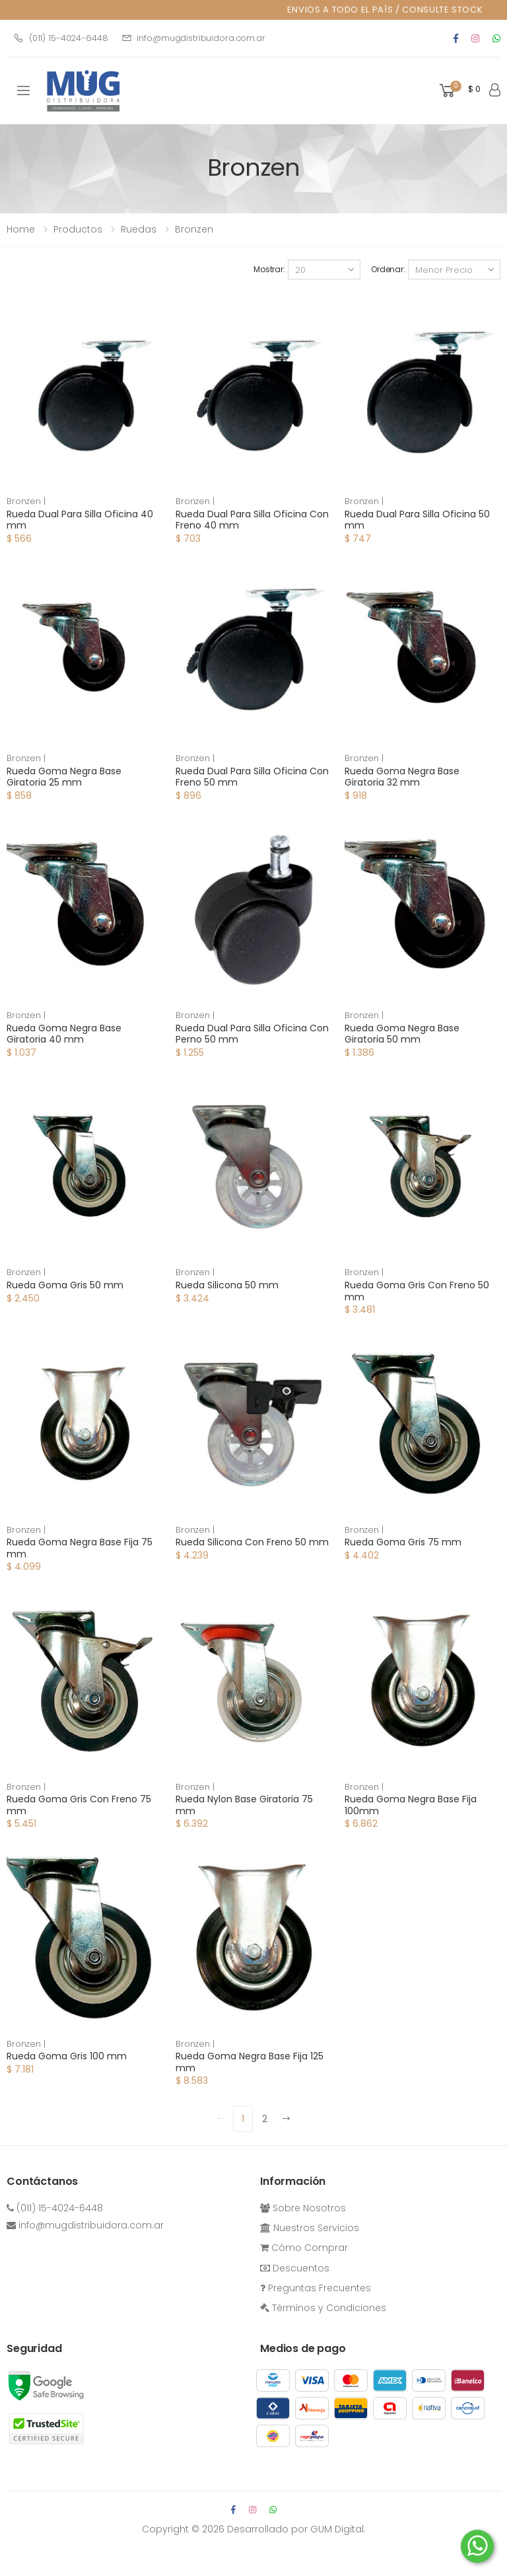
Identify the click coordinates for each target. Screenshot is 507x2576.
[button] (459, 91)
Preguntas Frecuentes (315, 2288)
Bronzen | (26, 501)
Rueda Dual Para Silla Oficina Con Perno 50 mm (252, 1034)
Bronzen (194, 229)
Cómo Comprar (304, 2247)
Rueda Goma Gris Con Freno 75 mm (79, 1805)
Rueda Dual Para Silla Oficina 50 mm (417, 520)
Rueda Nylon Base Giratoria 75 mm (244, 1805)
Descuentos (294, 2268)
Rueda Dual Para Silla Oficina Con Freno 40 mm (252, 520)
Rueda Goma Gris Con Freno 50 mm (417, 1291)
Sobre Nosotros (303, 2208)
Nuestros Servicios (309, 2227)
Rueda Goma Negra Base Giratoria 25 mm (64, 777)
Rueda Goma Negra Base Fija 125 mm (249, 2062)
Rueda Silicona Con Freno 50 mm (252, 1542)
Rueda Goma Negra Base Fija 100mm (411, 1805)
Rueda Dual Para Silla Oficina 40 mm (80, 520)
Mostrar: (269, 269)
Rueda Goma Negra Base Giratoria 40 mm (64, 1034)
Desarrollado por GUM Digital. (296, 2529)
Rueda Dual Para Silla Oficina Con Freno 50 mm (252, 777)
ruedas (138, 229)
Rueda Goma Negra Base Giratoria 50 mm (402, 1034)
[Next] (286, 2119)
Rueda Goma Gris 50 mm (65, 1285)
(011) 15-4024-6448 (60, 38)
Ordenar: (388, 269)
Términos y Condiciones (323, 2307)
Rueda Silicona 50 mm (227, 1285)
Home (21, 229)
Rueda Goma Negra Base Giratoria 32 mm (402, 777)
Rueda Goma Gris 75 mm (403, 1542)
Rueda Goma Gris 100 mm (67, 2056)
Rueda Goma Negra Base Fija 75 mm (79, 1548)
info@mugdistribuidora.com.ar (193, 38)
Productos (77, 229)
